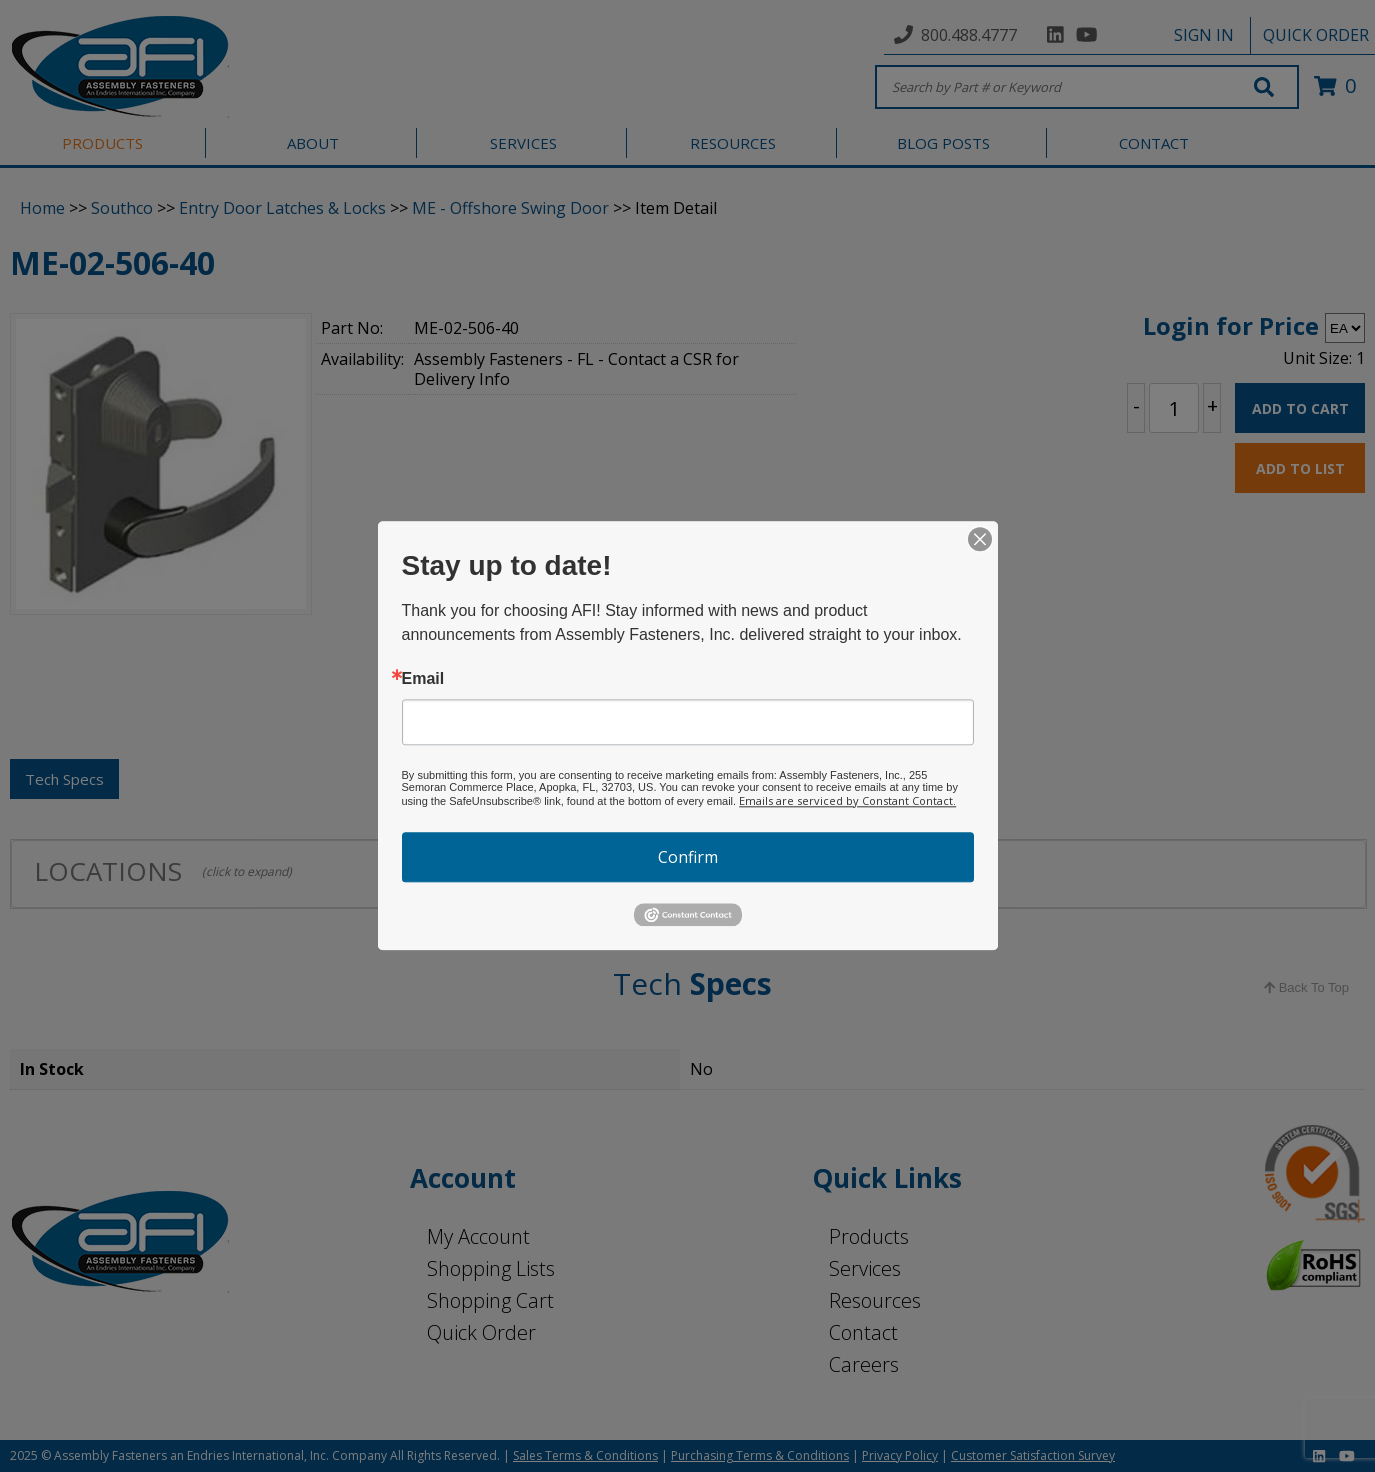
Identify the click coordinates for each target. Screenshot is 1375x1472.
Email (423, 679)
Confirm (688, 857)
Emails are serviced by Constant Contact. (847, 800)
